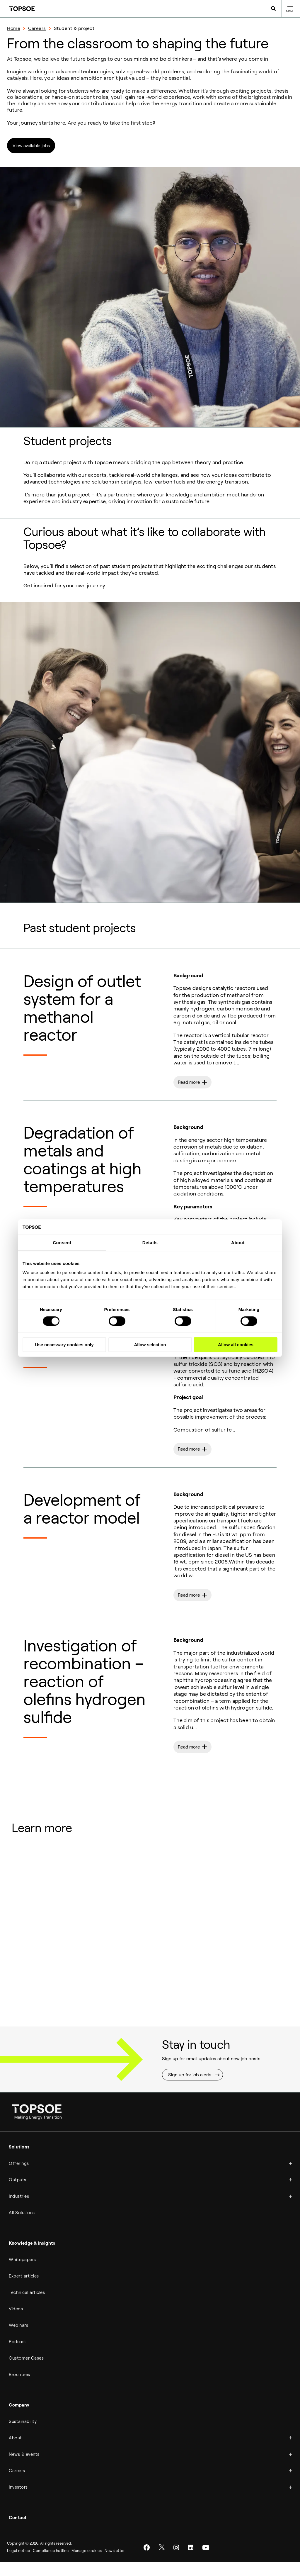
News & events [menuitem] (24, 2468)
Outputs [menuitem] (17, 2194)
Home (13, 28)
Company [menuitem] (19, 2419)
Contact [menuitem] (18, 2532)
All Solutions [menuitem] (22, 2227)
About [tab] (238, 1242)
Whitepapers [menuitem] (22, 2274)
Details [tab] (150, 1242)
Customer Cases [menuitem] (26, 2372)
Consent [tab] (62, 1242)
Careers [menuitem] (17, 2485)
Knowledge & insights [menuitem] (32, 2257)
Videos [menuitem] (16, 2323)
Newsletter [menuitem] (115, 2565)
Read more (189, 1085)
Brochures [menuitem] (19, 2389)
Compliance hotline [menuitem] (51, 2565)
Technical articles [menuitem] (27, 2306)
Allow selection (150, 1344)
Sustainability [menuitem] (23, 2435)
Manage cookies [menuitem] (86, 2565)
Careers (37, 28)
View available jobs (32, 146)
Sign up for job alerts (190, 2089)
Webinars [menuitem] (18, 2339)
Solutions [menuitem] (19, 2161)
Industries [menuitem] (19, 2210)
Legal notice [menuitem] (18, 2565)
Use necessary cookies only (64, 1344)
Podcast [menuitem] (17, 2356)
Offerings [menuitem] (19, 2177)
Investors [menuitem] (18, 2501)
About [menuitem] (15, 2452)
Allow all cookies (235, 1344)
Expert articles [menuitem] (24, 2290)
